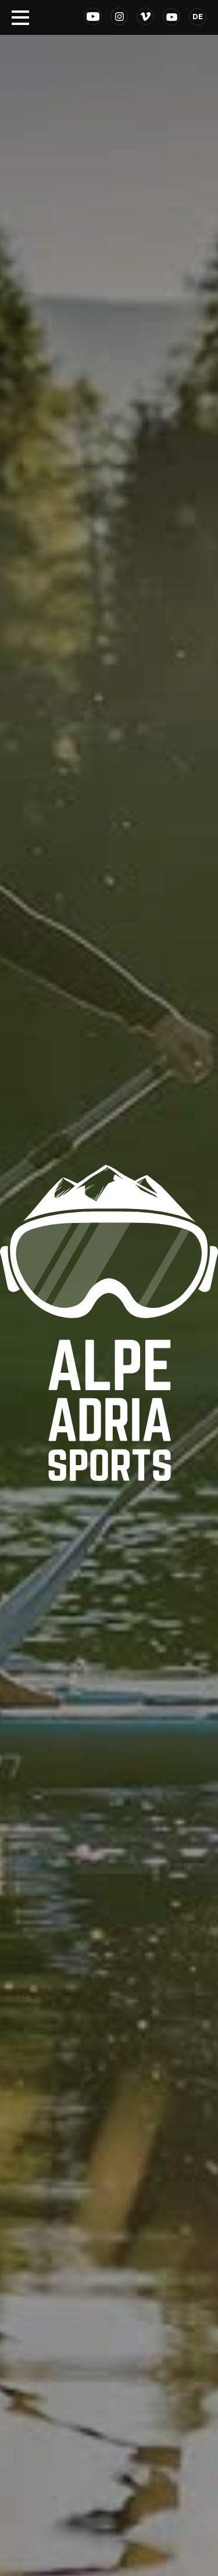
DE (197, 16)
